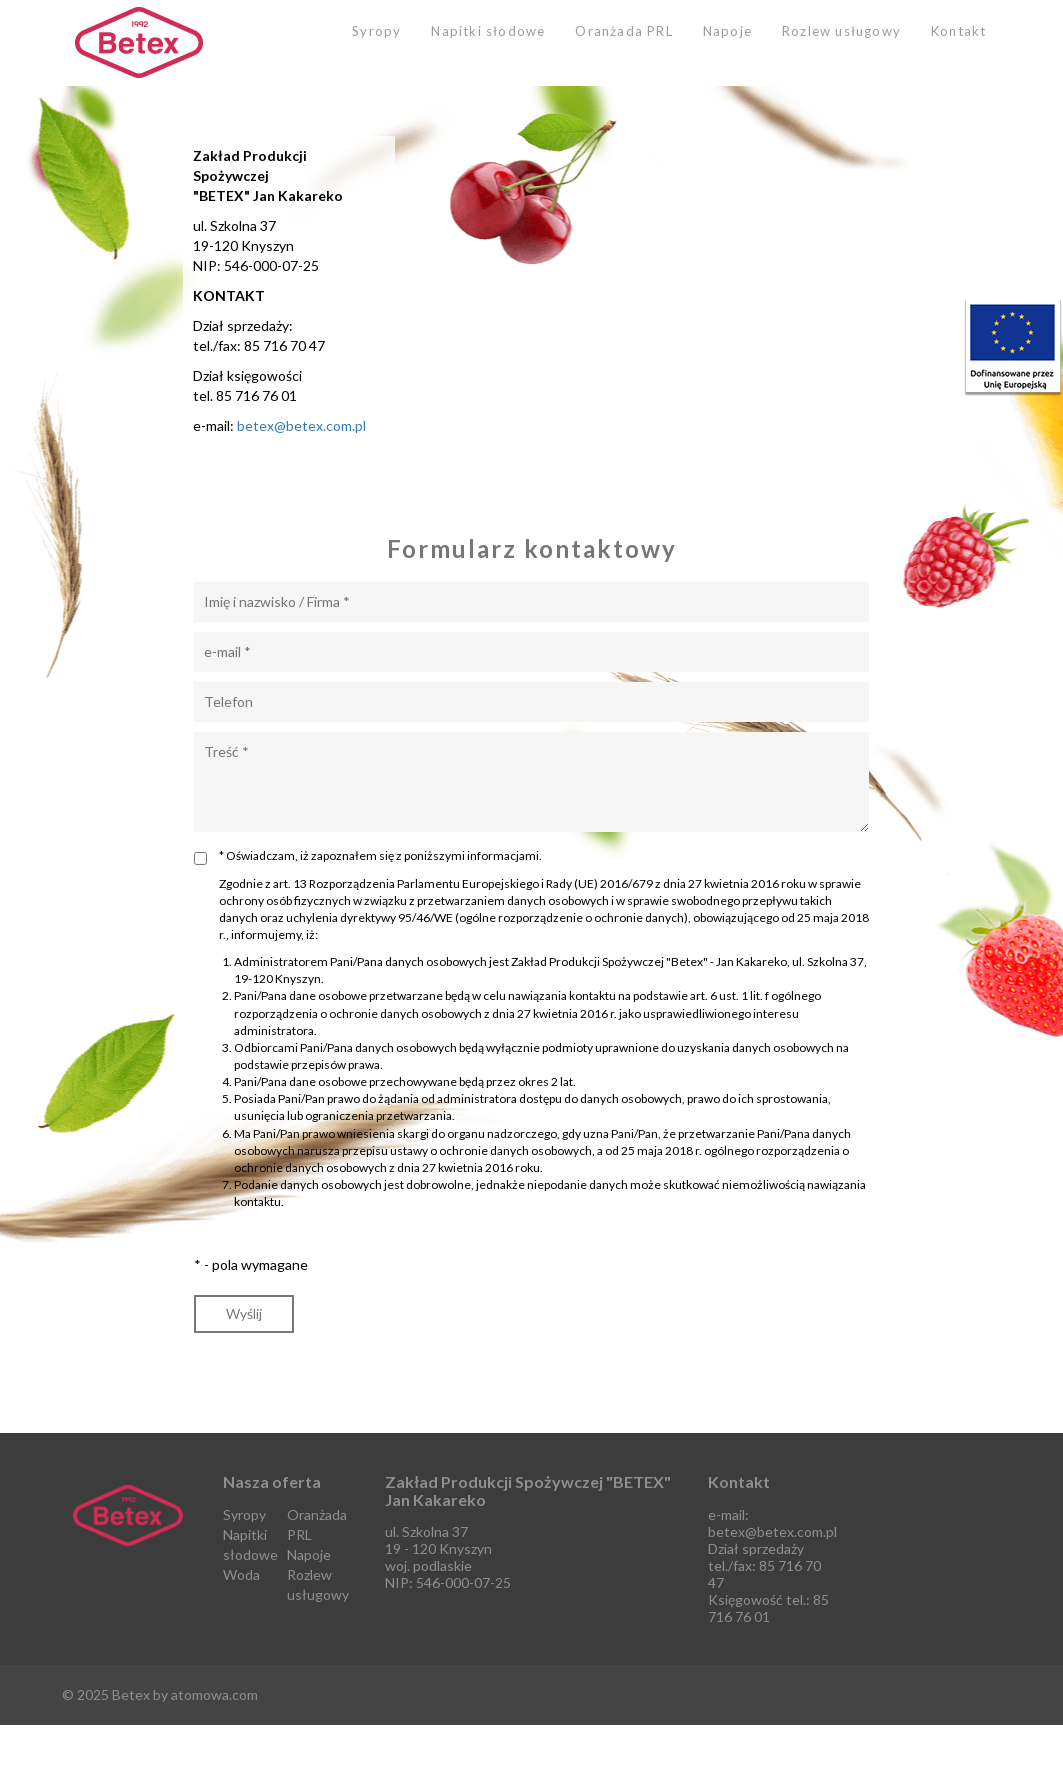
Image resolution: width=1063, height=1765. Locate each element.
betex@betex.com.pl (301, 425)
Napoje (727, 31)
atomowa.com (214, 1694)
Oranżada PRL (623, 31)
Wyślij (244, 1313)
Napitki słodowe (488, 31)
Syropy (376, 31)
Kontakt (958, 31)
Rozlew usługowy (841, 31)
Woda (241, 1574)
